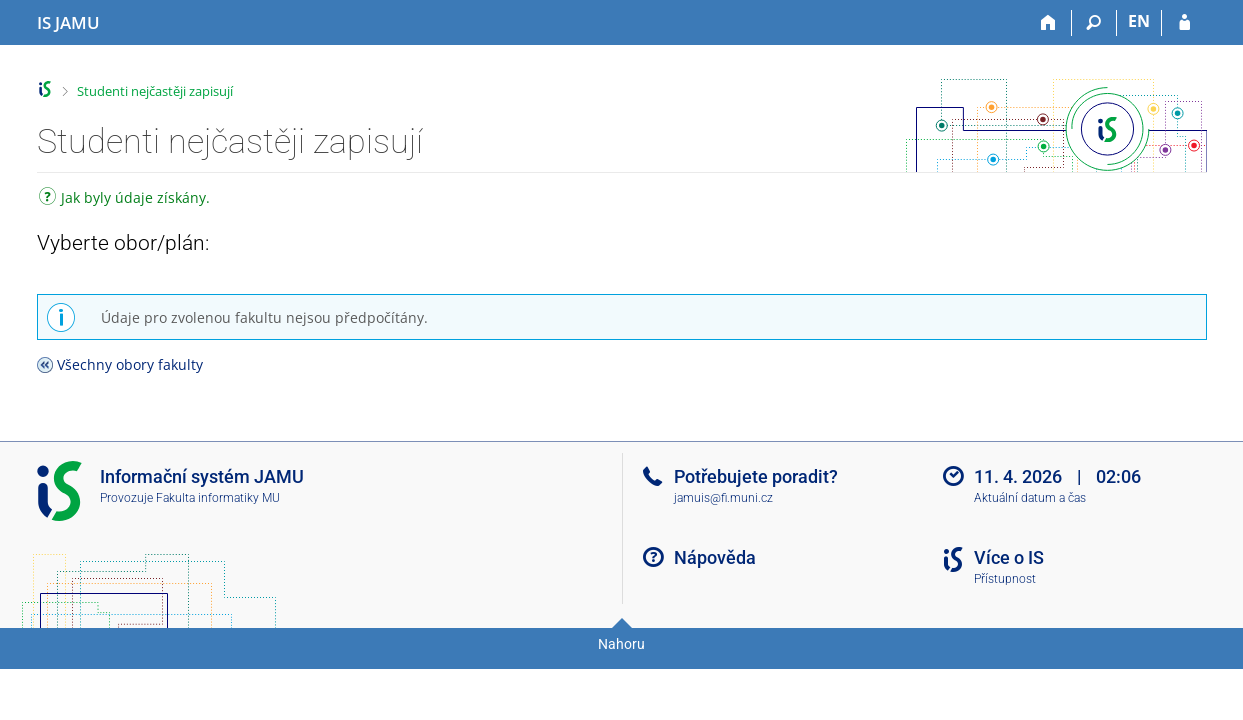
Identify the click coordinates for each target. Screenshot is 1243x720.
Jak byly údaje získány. (124, 199)
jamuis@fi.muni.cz (723, 498)
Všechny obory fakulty (130, 364)
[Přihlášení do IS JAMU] (1184, 23)
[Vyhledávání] (1094, 23)
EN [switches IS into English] (1139, 21)
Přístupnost (1005, 579)
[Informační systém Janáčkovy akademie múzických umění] (68, 23)
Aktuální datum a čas (1030, 498)
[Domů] (1049, 23)
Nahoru (621, 644)
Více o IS (1009, 557)
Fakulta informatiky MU (218, 498)
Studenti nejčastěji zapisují (155, 91)
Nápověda (715, 557)
